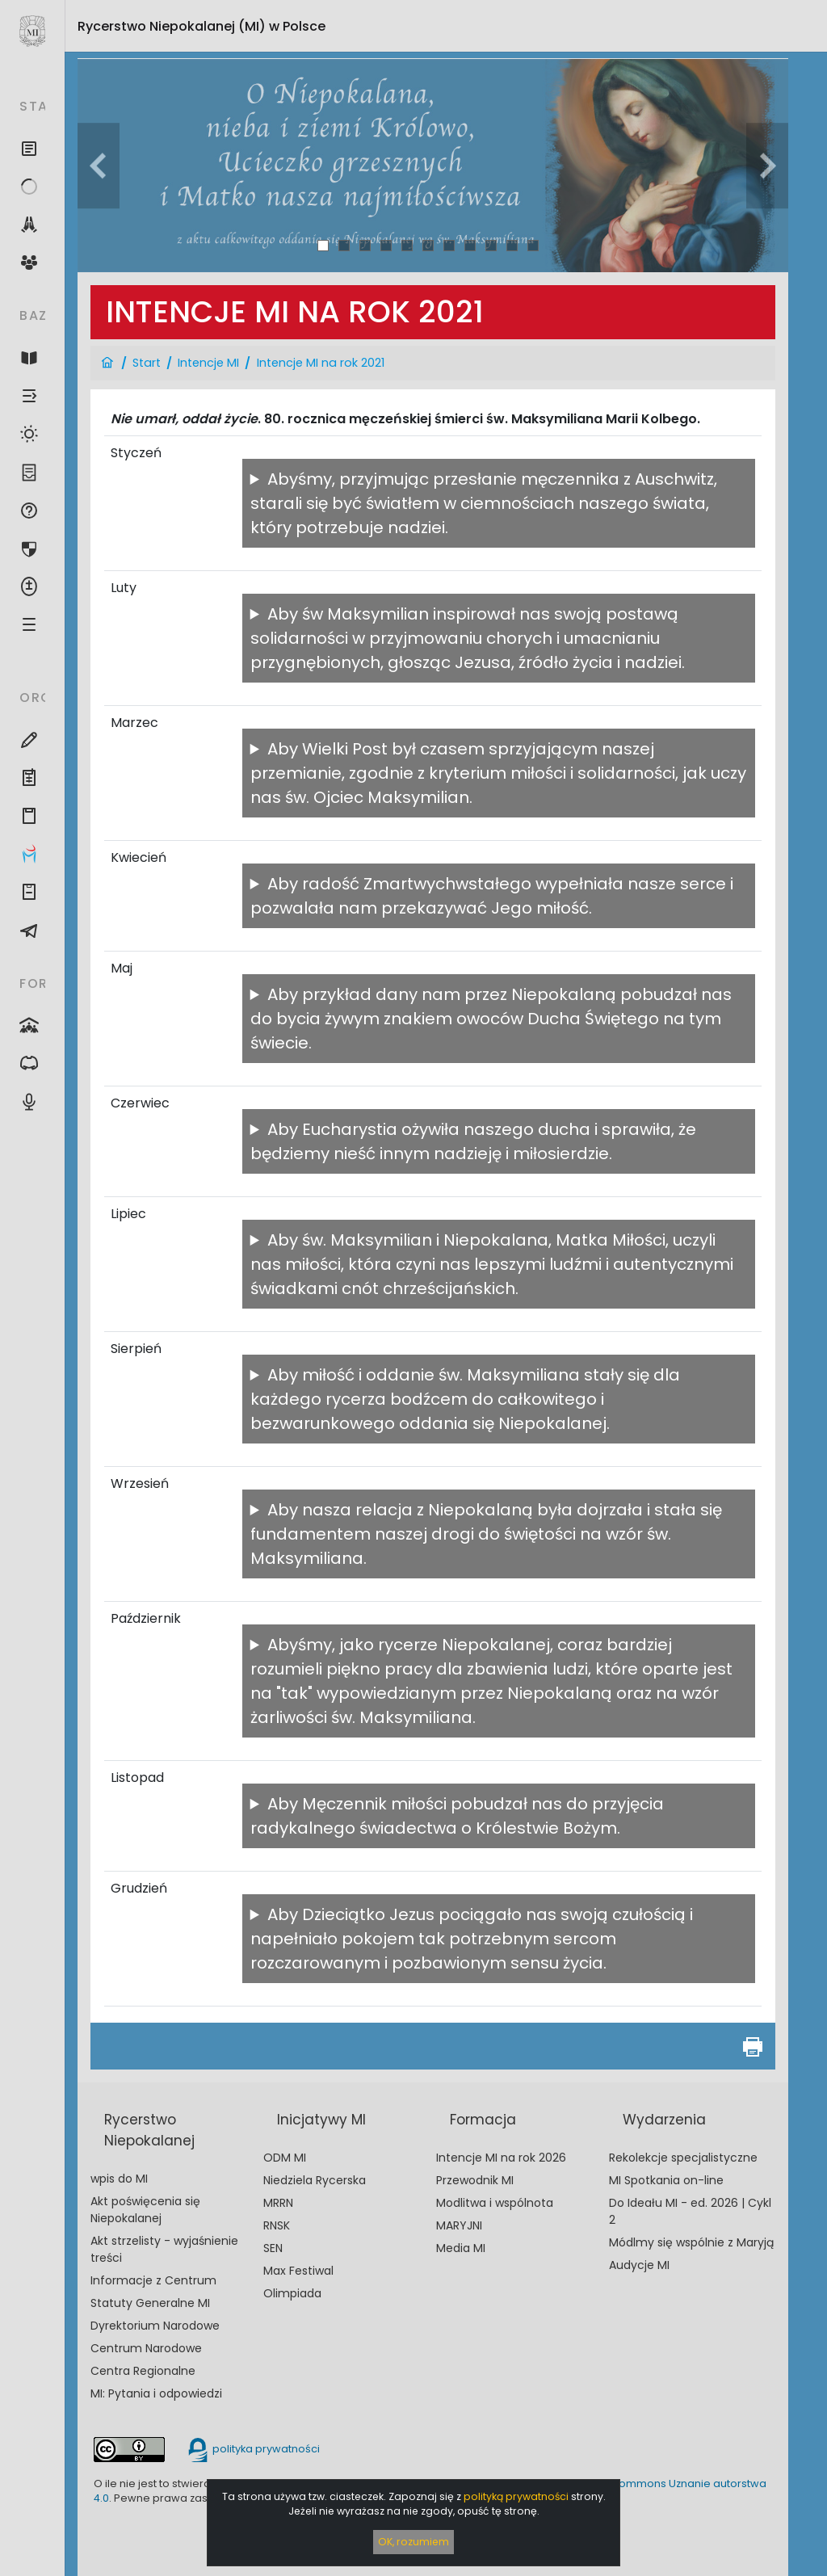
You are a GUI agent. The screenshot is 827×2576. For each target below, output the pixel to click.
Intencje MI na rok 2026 (501, 2157)
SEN (273, 2248)
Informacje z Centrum (153, 2280)
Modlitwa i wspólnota (494, 2203)
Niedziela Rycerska (314, 2180)
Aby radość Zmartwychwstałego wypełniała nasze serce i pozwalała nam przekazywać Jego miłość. (491, 895)
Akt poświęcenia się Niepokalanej (145, 2209)
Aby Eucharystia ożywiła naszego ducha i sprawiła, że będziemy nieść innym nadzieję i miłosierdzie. (473, 1141)
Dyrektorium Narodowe (155, 2326)
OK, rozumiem (413, 2542)
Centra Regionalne (142, 2371)
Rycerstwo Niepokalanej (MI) (201, 26)
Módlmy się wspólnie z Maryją (691, 2242)
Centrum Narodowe (146, 2348)
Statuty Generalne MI (150, 2303)
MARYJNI (459, 2225)
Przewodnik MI (475, 2180)
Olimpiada (292, 2293)
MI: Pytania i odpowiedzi (156, 2393)
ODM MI (284, 2157)
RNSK (276, 2225)
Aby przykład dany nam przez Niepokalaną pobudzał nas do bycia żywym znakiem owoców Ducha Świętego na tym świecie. (491, 1018)
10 (512, 245)
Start (146, 363)
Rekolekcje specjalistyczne (683, 2157)
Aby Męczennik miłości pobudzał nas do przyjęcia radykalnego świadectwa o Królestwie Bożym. (457, 1815)
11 (533, 245)
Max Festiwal (298, 2271)
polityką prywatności (516, 2496)
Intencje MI (208, 363)
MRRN (278, 2203)
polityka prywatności (253, 2449)
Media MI (460, 2248)
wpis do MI (119, 2178)
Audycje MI (639, 2265)
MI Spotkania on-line (666, 2180)
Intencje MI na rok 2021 (320, 363)
